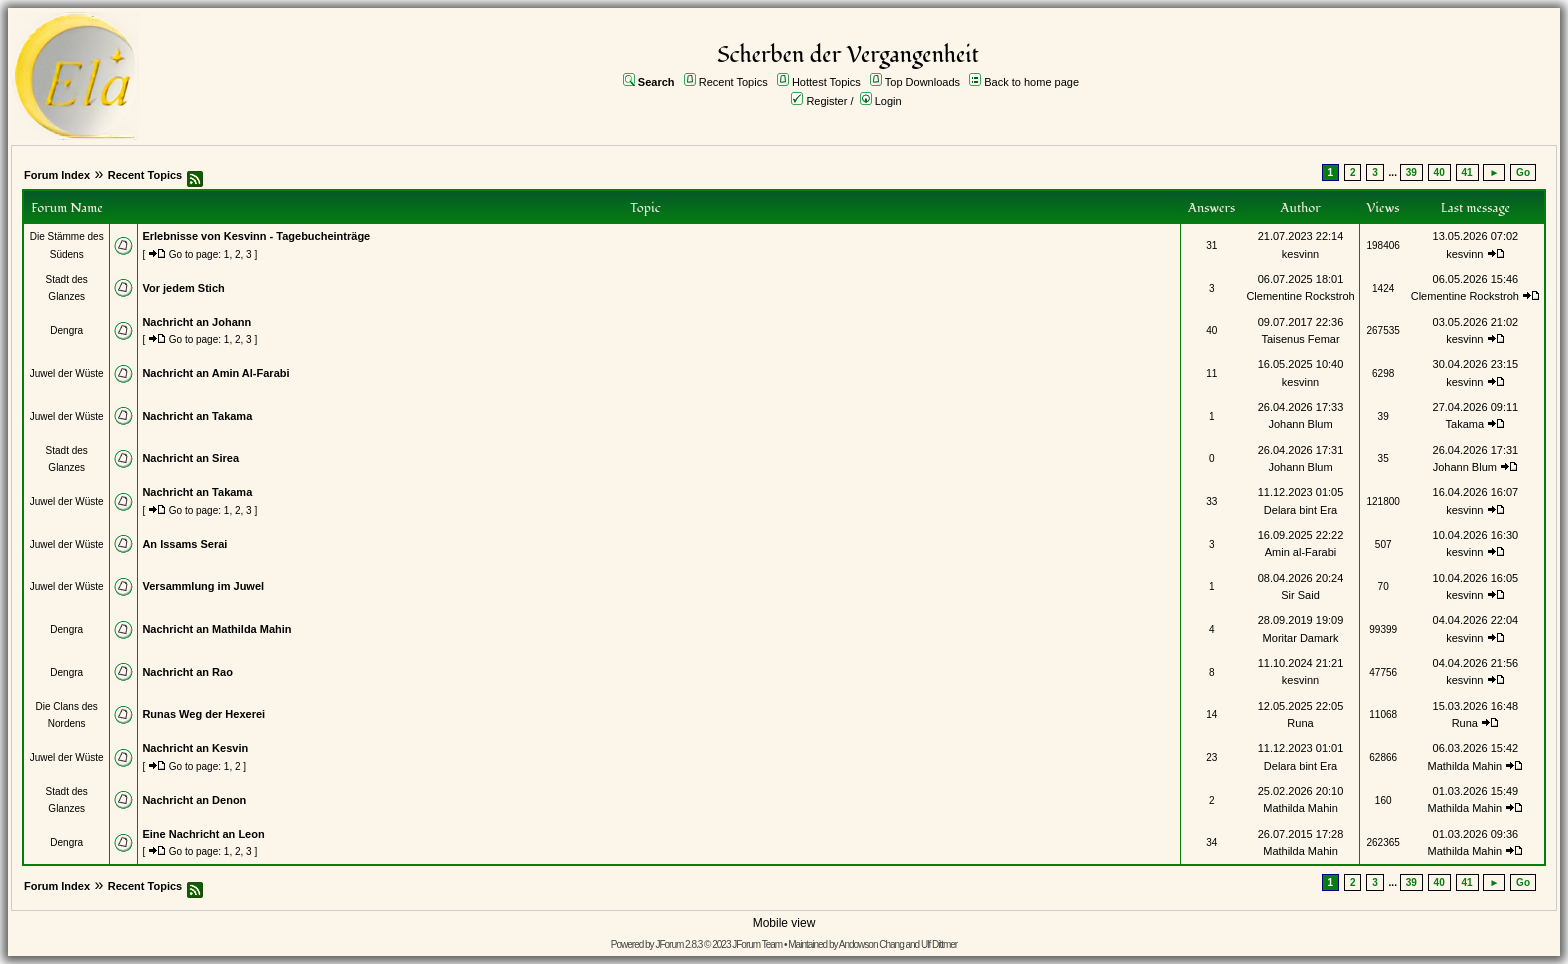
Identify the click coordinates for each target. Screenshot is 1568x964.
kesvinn (1300, 254)
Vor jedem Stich (183, 288)
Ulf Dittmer (939, 944)
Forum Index (57, 175)
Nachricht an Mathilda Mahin (216, 629)
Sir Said (1300, 595)
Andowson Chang (871, 944)
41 (1467, 172)
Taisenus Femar (1300, 339)
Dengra (66, 330)
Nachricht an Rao (187, 672)
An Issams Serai (184, 544)
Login (888, 101)
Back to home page (1031, 82)
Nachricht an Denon (194, 800)
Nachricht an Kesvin (195, 748)
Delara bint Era (1300, 510)
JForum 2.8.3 (678, 944)
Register (826, 101)
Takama (1465, 424)
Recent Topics (733, 82)
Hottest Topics (826, 82)
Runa (1300, 723)
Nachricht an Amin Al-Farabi (215, 373)
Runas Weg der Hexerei (203, 714)
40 (1439, 172)
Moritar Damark (1301, 638)
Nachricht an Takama (197, 416)
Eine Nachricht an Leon (203, 834)
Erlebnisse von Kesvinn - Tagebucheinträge (256, 236)
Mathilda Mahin (1465, 766)
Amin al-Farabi (1301, 552)
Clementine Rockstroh (1300, 296)
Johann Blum (1300, 424)
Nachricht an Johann (196, 322)
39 (1411, 172)
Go (1523, 172)
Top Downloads (922, 82)
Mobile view (784, 923)
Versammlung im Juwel (203, 586)
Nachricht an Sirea (190, 458)
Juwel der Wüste (67, 373)
